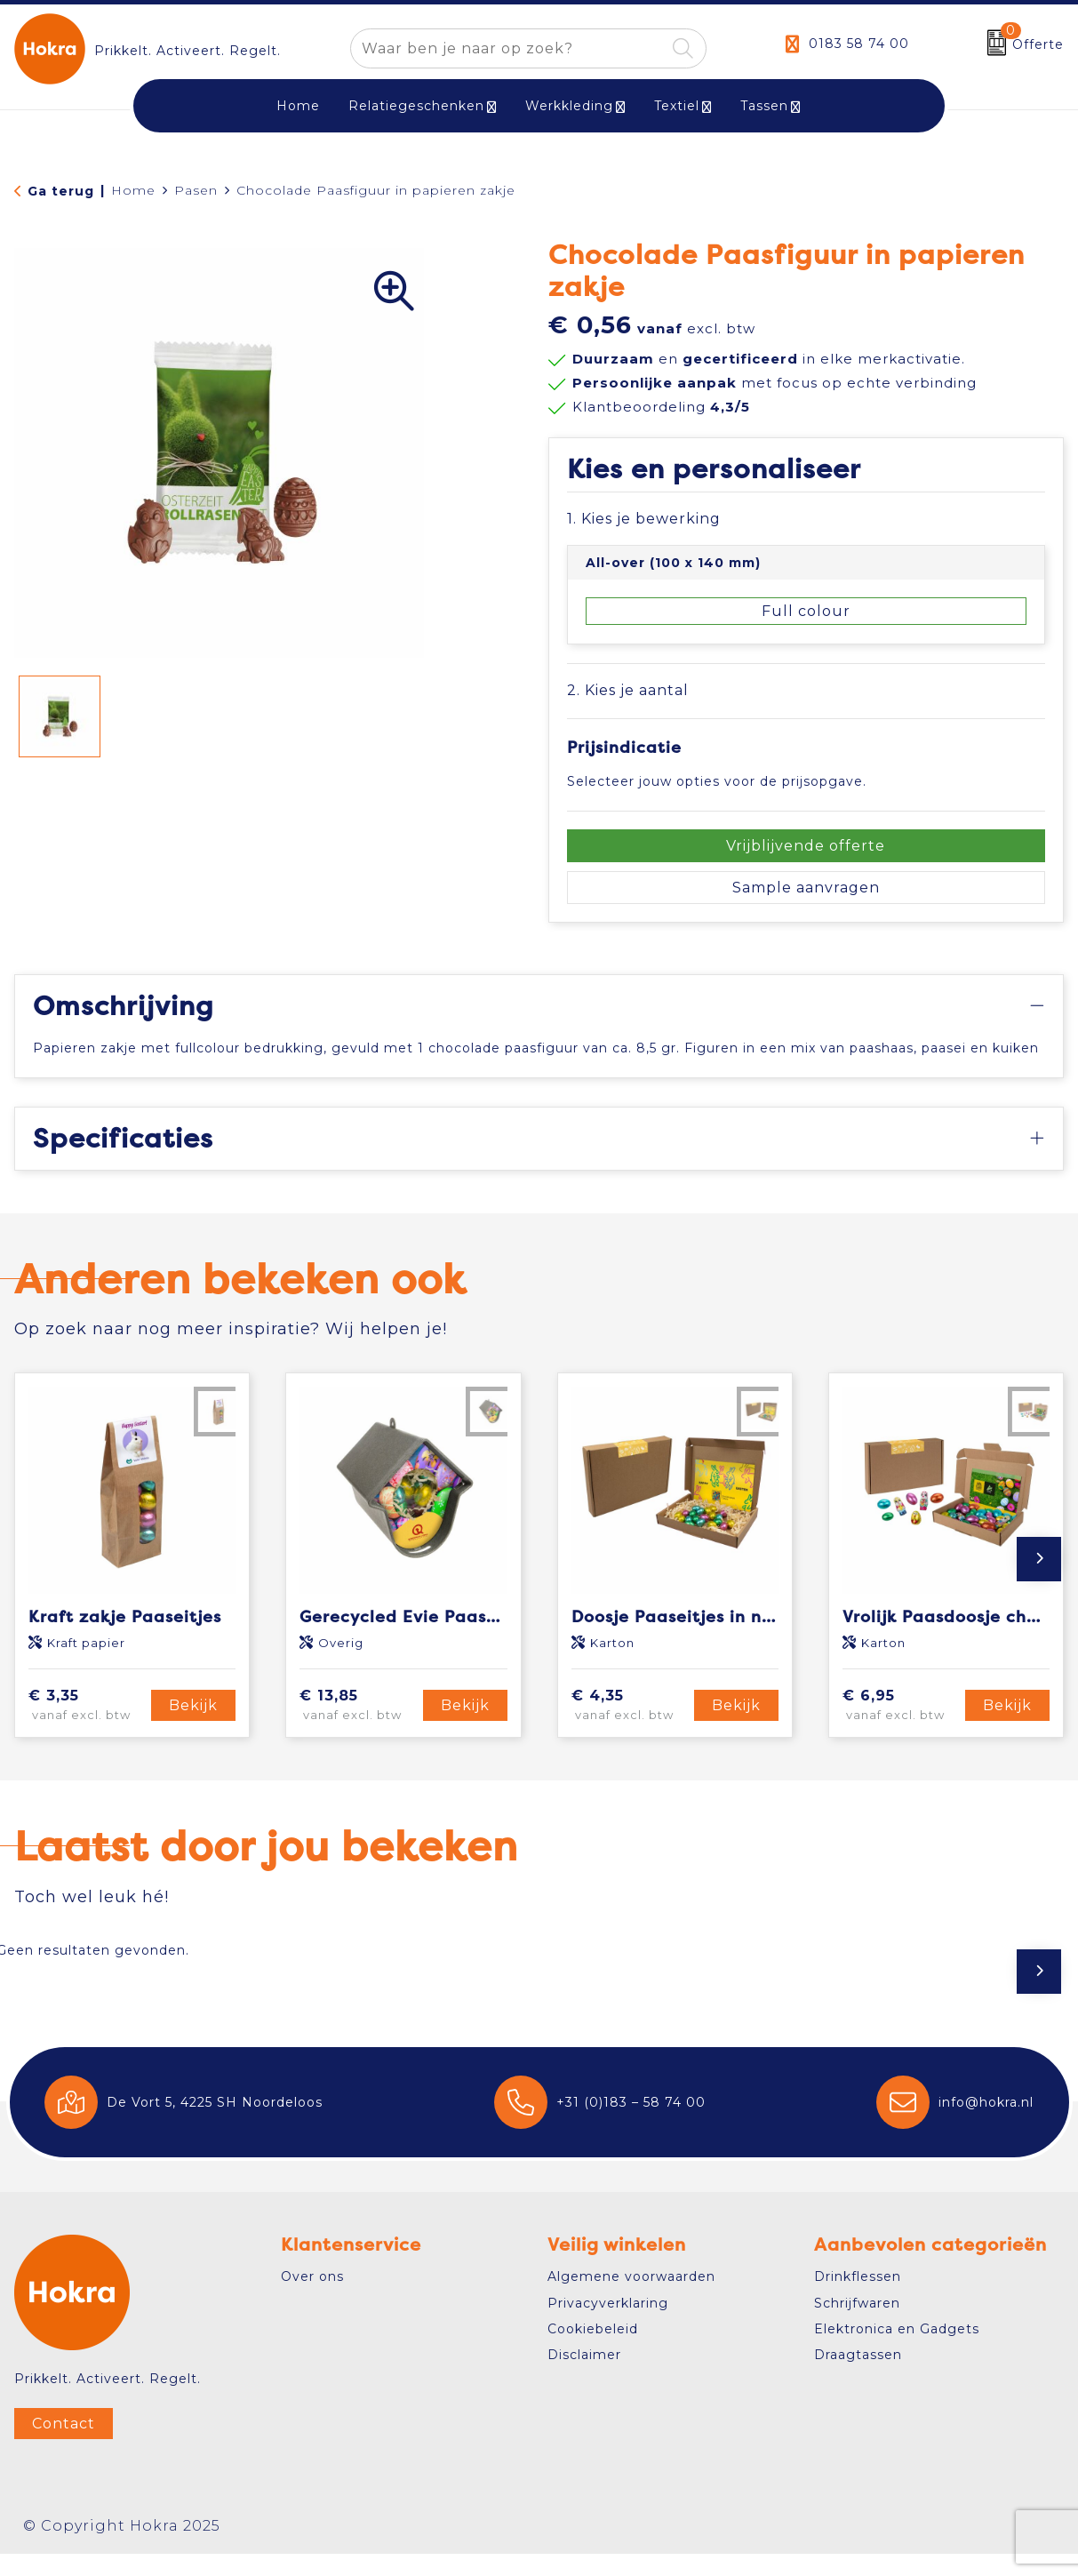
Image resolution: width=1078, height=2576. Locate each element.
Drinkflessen (857, 2300)
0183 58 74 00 (859, 43)
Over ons (312, 2300)
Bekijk (193, 1727)
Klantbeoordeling (661, 406)
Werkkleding (569, 106)
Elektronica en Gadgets (896, 2351)
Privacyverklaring (607, 2325)
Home (133, 190)
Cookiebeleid (592, 2351)
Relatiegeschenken (416, 106)
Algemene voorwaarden (631, 2300)
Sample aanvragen (806, 887)
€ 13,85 (358, 1728)
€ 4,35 (630, 1728)
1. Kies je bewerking (644, 518)
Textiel (676, 106)
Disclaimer (584, 2378)
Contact (63, 2446)
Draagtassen (858, 2378)
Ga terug (61, 191)
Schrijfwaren (857, 2325)
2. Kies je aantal (628, 690)
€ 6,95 (901, 1728)
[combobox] (508, 48)
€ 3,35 (87, 1728)
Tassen (764, 106)
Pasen (196, 190)
